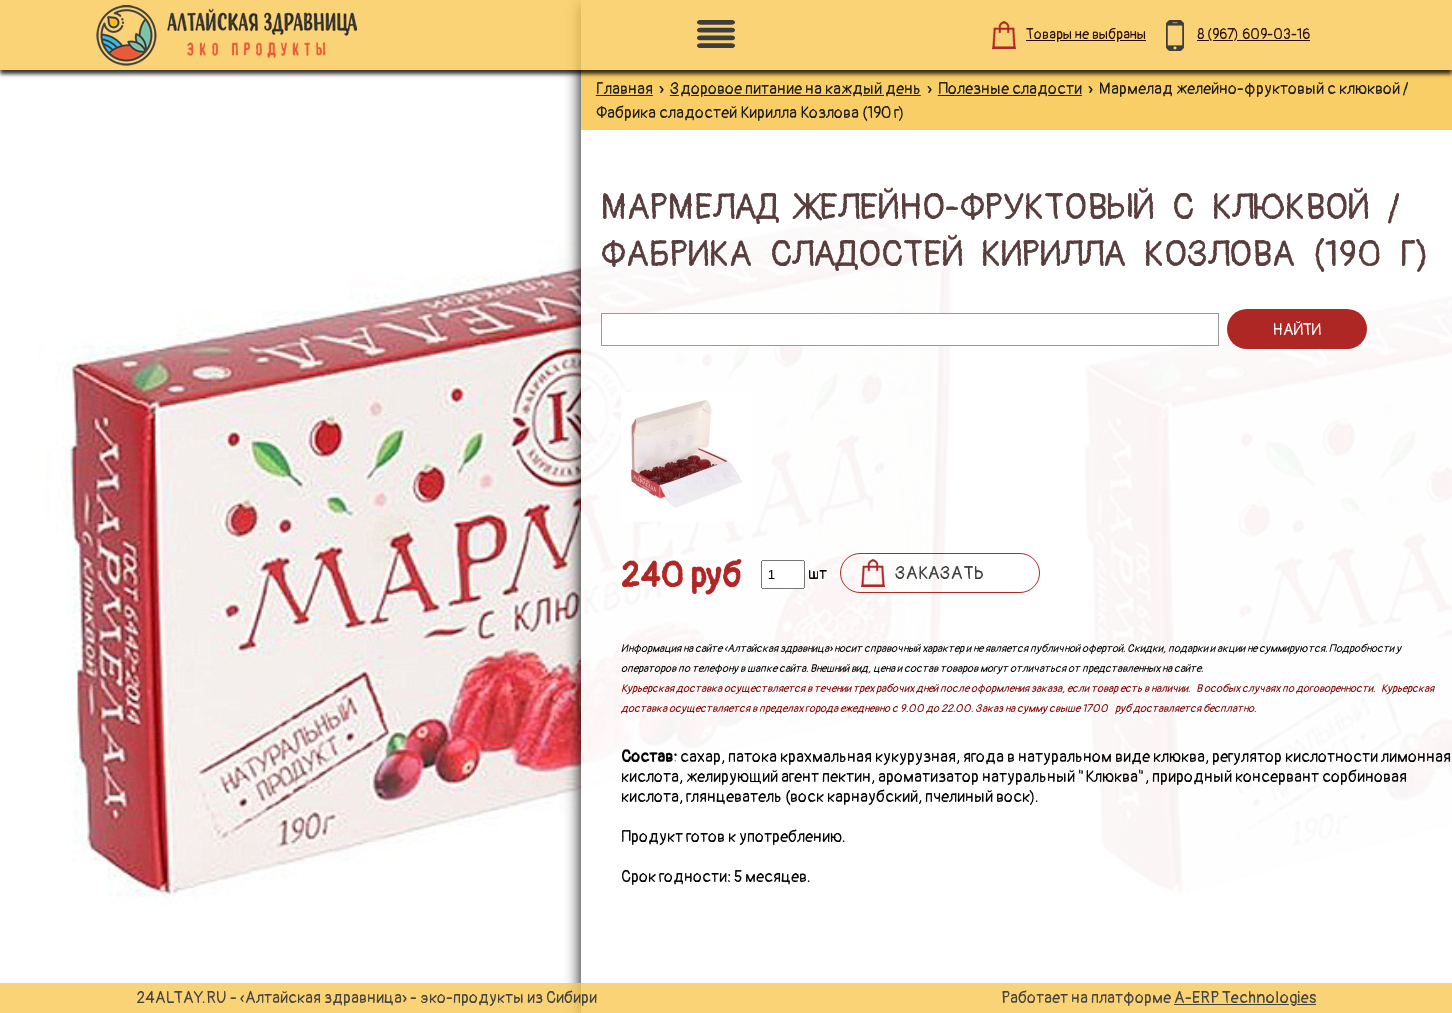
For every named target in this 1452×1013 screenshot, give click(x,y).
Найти (1296, 330)
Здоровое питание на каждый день (795, 89)
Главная (624, 89)
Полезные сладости (1010, 89)
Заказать (939, 573)
